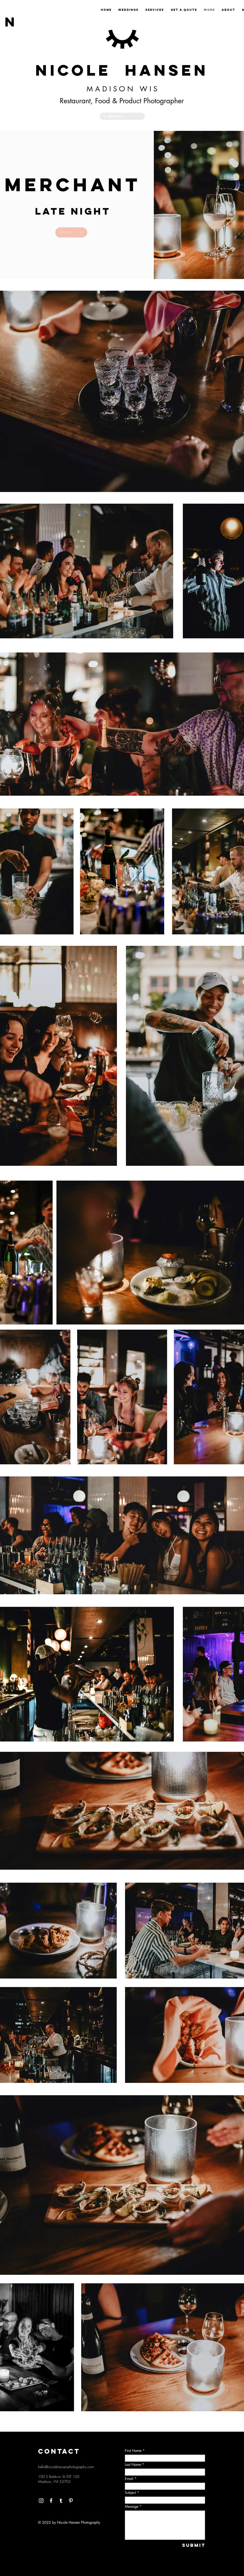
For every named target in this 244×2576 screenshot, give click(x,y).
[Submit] (190, 2545)
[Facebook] (51, 2500)
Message (131, 2506)
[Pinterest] (71, 2500)
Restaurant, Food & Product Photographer (122, 100)
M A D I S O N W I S (122, 88)
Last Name (133, 2464)
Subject (130, 2493)
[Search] (121, 116)
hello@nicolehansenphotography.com (66, 2466)
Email (129, 2479)
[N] (15, 21)
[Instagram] (41, 2500)
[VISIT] (71, 232)
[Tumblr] (61, 2500)
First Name (133, 2451)
